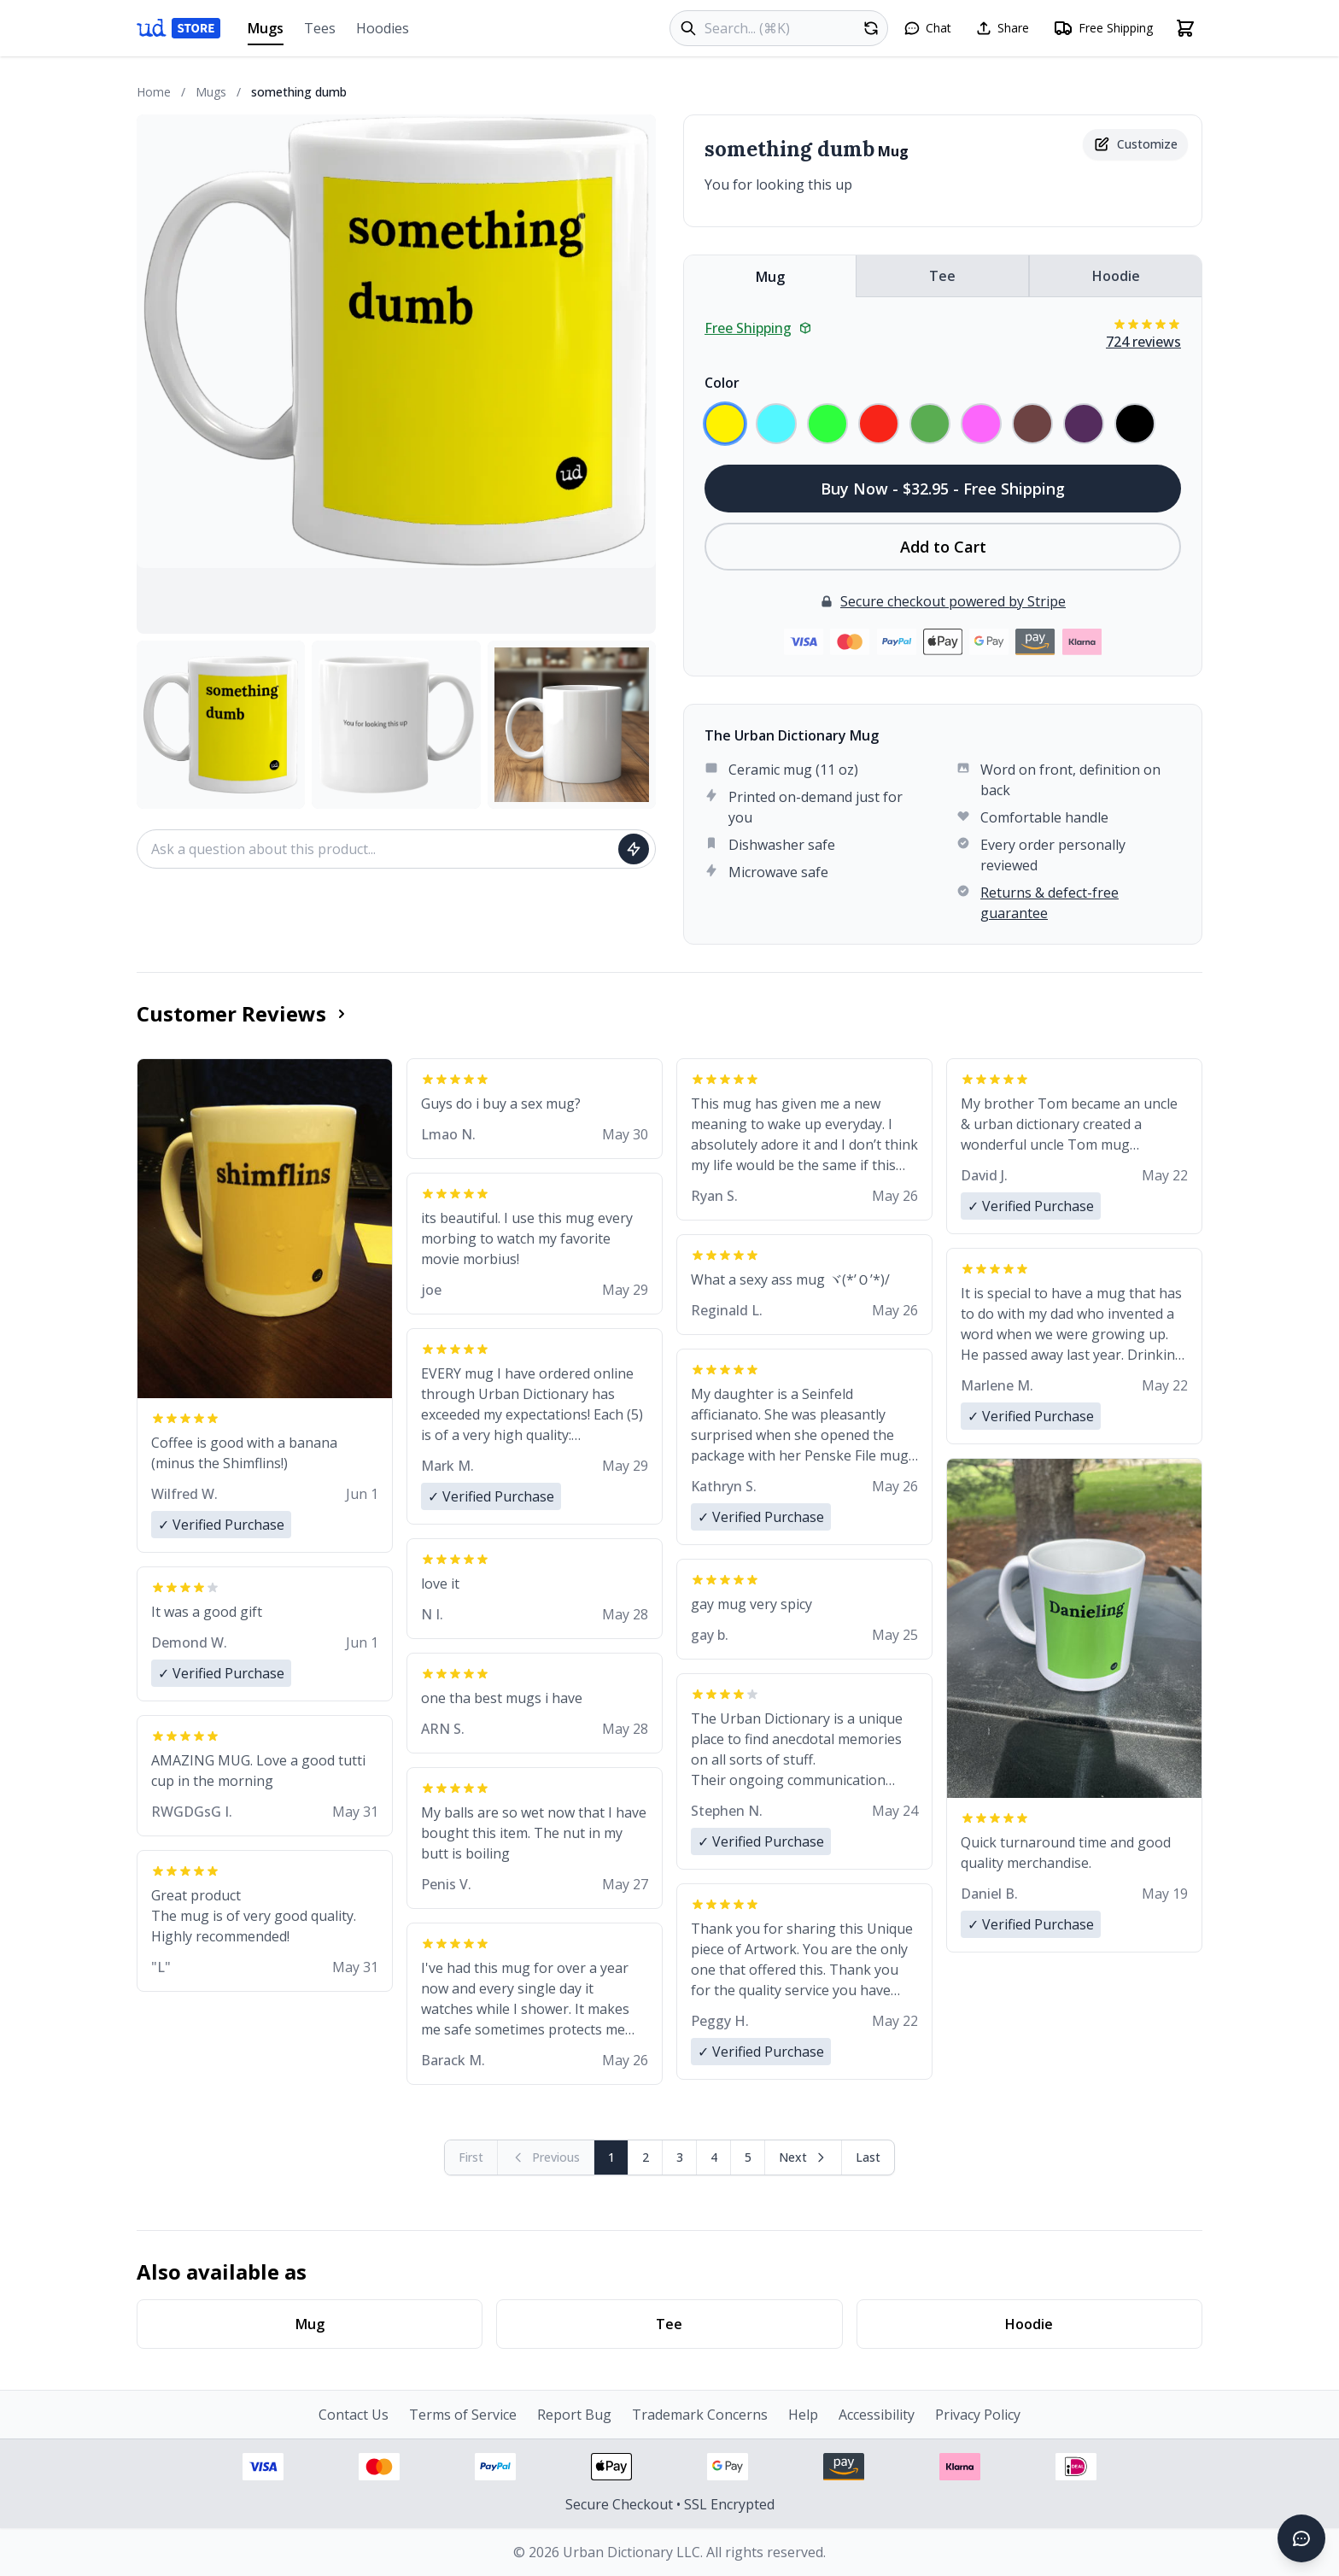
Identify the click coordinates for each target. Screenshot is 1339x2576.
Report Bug (574, 2414)
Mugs (266, 32)
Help (803, 2414)
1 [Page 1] (611, 2157)
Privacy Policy (977, 2414)
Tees (320, 28)
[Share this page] (1002, 28)
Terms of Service (463, 2414)
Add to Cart (943, 546)
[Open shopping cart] (1185, 28)
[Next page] (803, 2157)
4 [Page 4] (713, 2157)
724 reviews (1143, 341)
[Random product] (871, 28)
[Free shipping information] (1102, 28)
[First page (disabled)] (471, 2157)
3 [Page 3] (679, 2157)
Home (154, 92)
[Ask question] (633, 849)
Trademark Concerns (700, 2414)
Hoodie (1116, 275)
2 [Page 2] (645, 2157)
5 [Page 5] (748, 2157)
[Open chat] (927, 28)
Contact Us (354, 2414)
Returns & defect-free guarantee (1049, 902)
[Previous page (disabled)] (546, 2157)
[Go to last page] (868, 2157)
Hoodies (382, 28)
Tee (942, 275)
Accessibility (877, 2414)
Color (722, 382)
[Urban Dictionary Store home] (178, 28)
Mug (770, 276)
